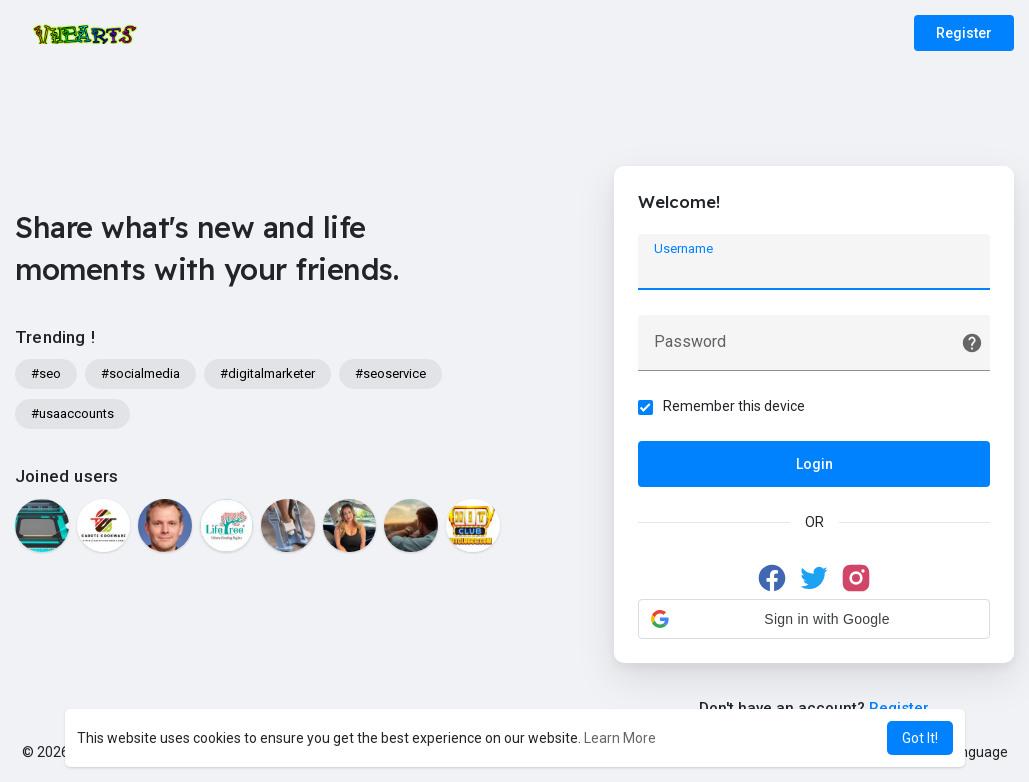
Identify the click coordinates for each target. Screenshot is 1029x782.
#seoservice (390, 373)
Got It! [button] (920, 738)
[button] (814, 620)
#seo (46, 373)
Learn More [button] (620, 738)
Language (969, 752)
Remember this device (735, 407)
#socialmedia (140, 373)
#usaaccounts (72, 413)
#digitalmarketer (267, 373)
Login (814, 465)
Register (964, 33)
